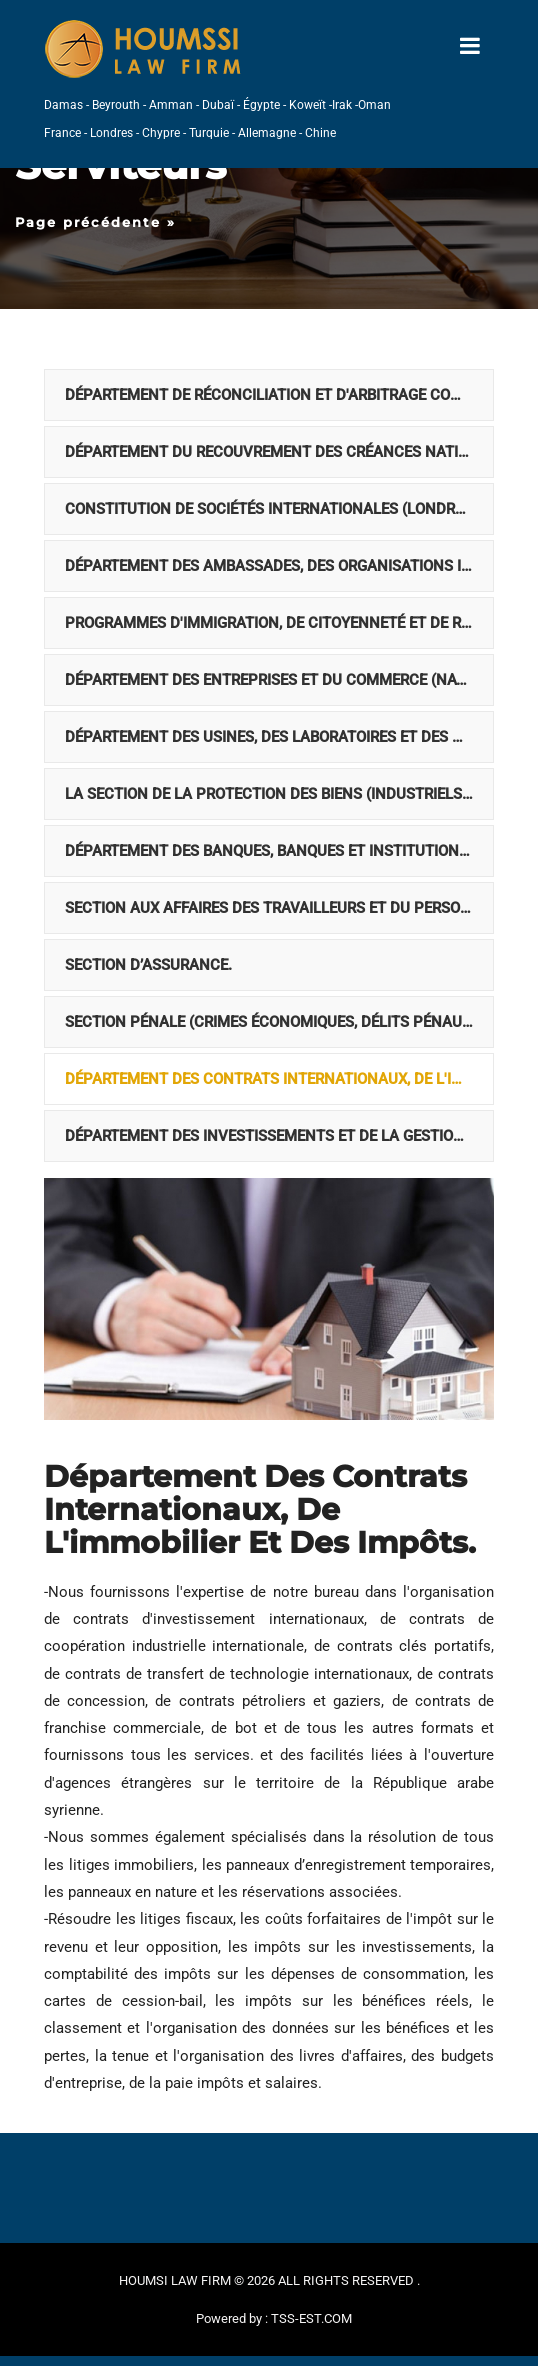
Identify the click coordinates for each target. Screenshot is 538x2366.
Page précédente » (95, 222)
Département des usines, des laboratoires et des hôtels (279, 737)
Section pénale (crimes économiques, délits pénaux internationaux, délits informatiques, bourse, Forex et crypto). (279, 1022)
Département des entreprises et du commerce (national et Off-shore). (279, 680)
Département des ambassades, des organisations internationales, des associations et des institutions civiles (279, 566)
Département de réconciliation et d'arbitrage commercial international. (279, 395)
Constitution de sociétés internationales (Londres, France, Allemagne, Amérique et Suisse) (279, 509)
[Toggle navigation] (470, 46)
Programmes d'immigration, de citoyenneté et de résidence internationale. (279, 623)
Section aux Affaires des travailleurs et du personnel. (279, 908)
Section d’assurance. (148, 965)
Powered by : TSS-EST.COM (274, 2318)
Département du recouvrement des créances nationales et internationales (279, 452)
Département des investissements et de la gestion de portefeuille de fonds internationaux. (279, 1136)
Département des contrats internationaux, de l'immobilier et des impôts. (279, 1079)
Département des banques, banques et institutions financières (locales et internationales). (279, 851)
